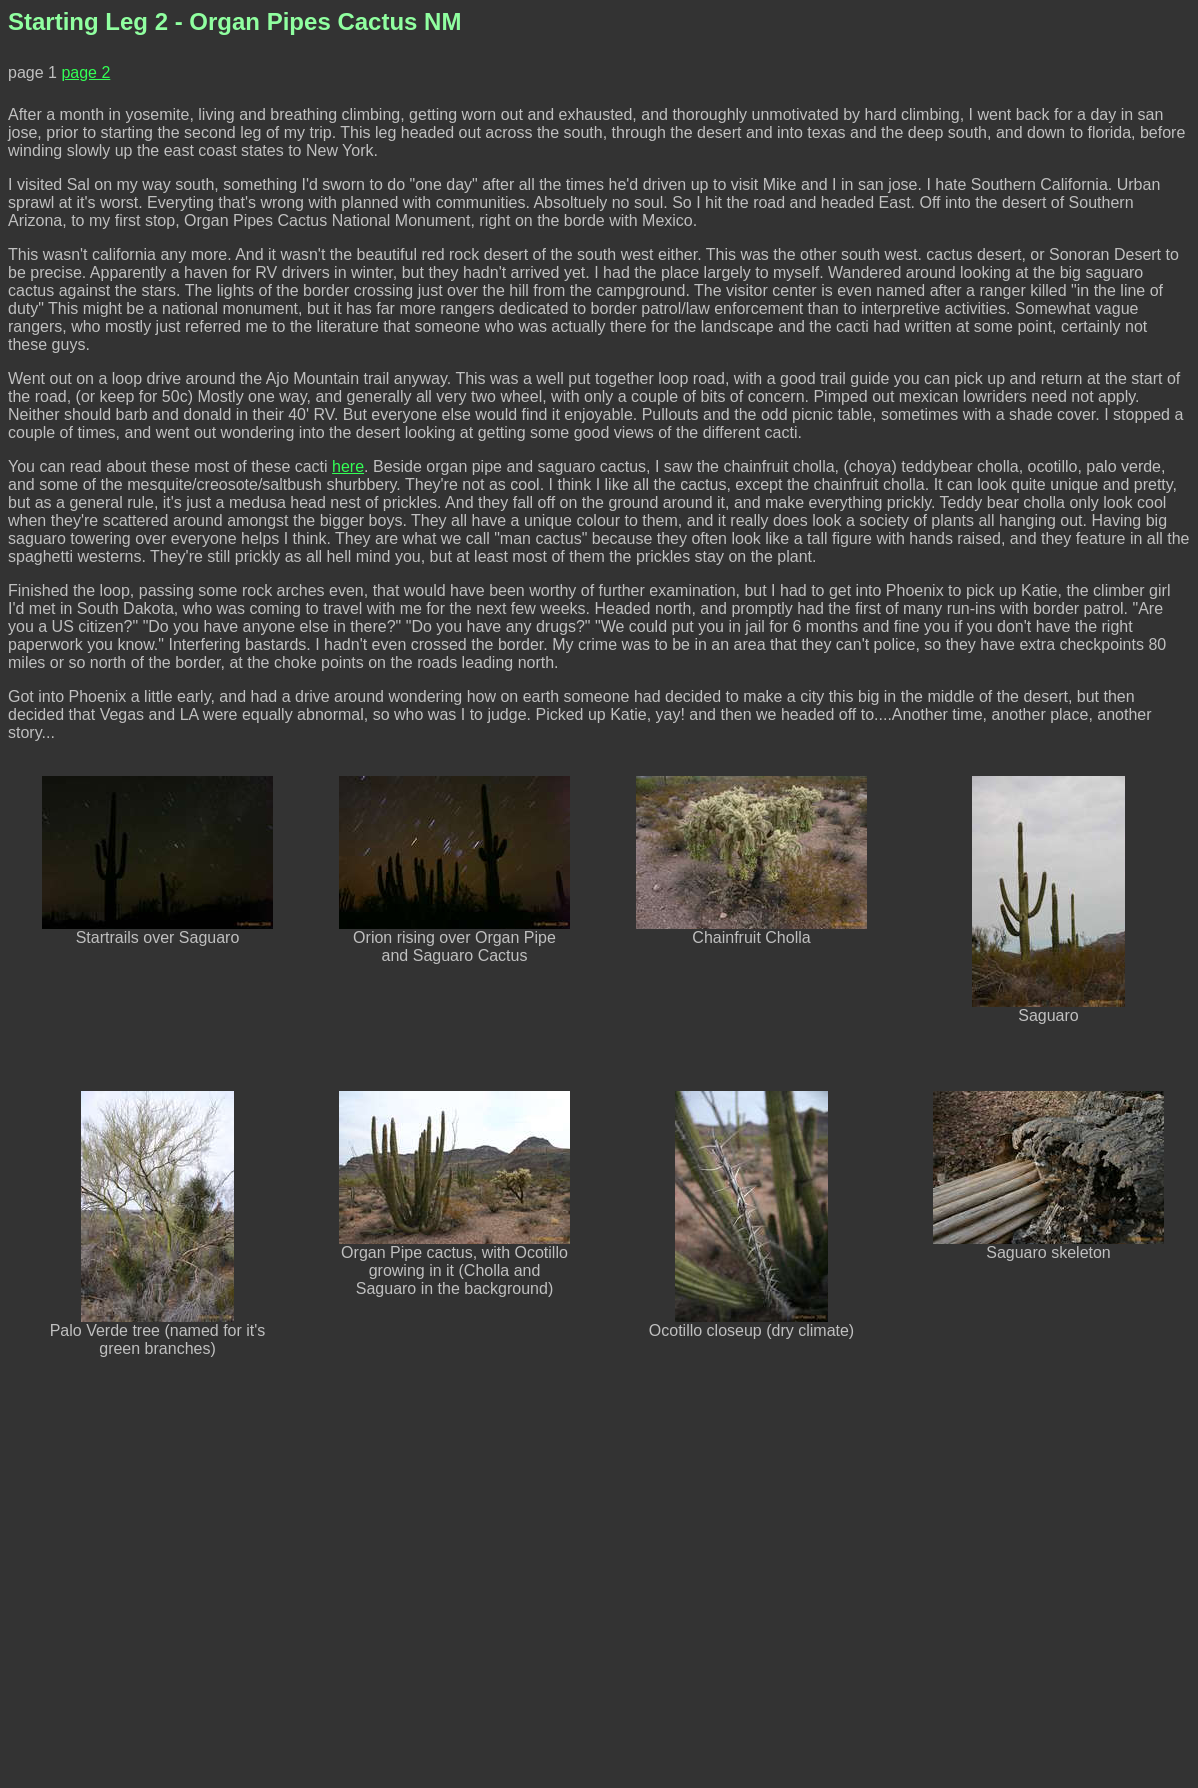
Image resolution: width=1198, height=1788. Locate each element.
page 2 (85, 72)
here (348, 466)
